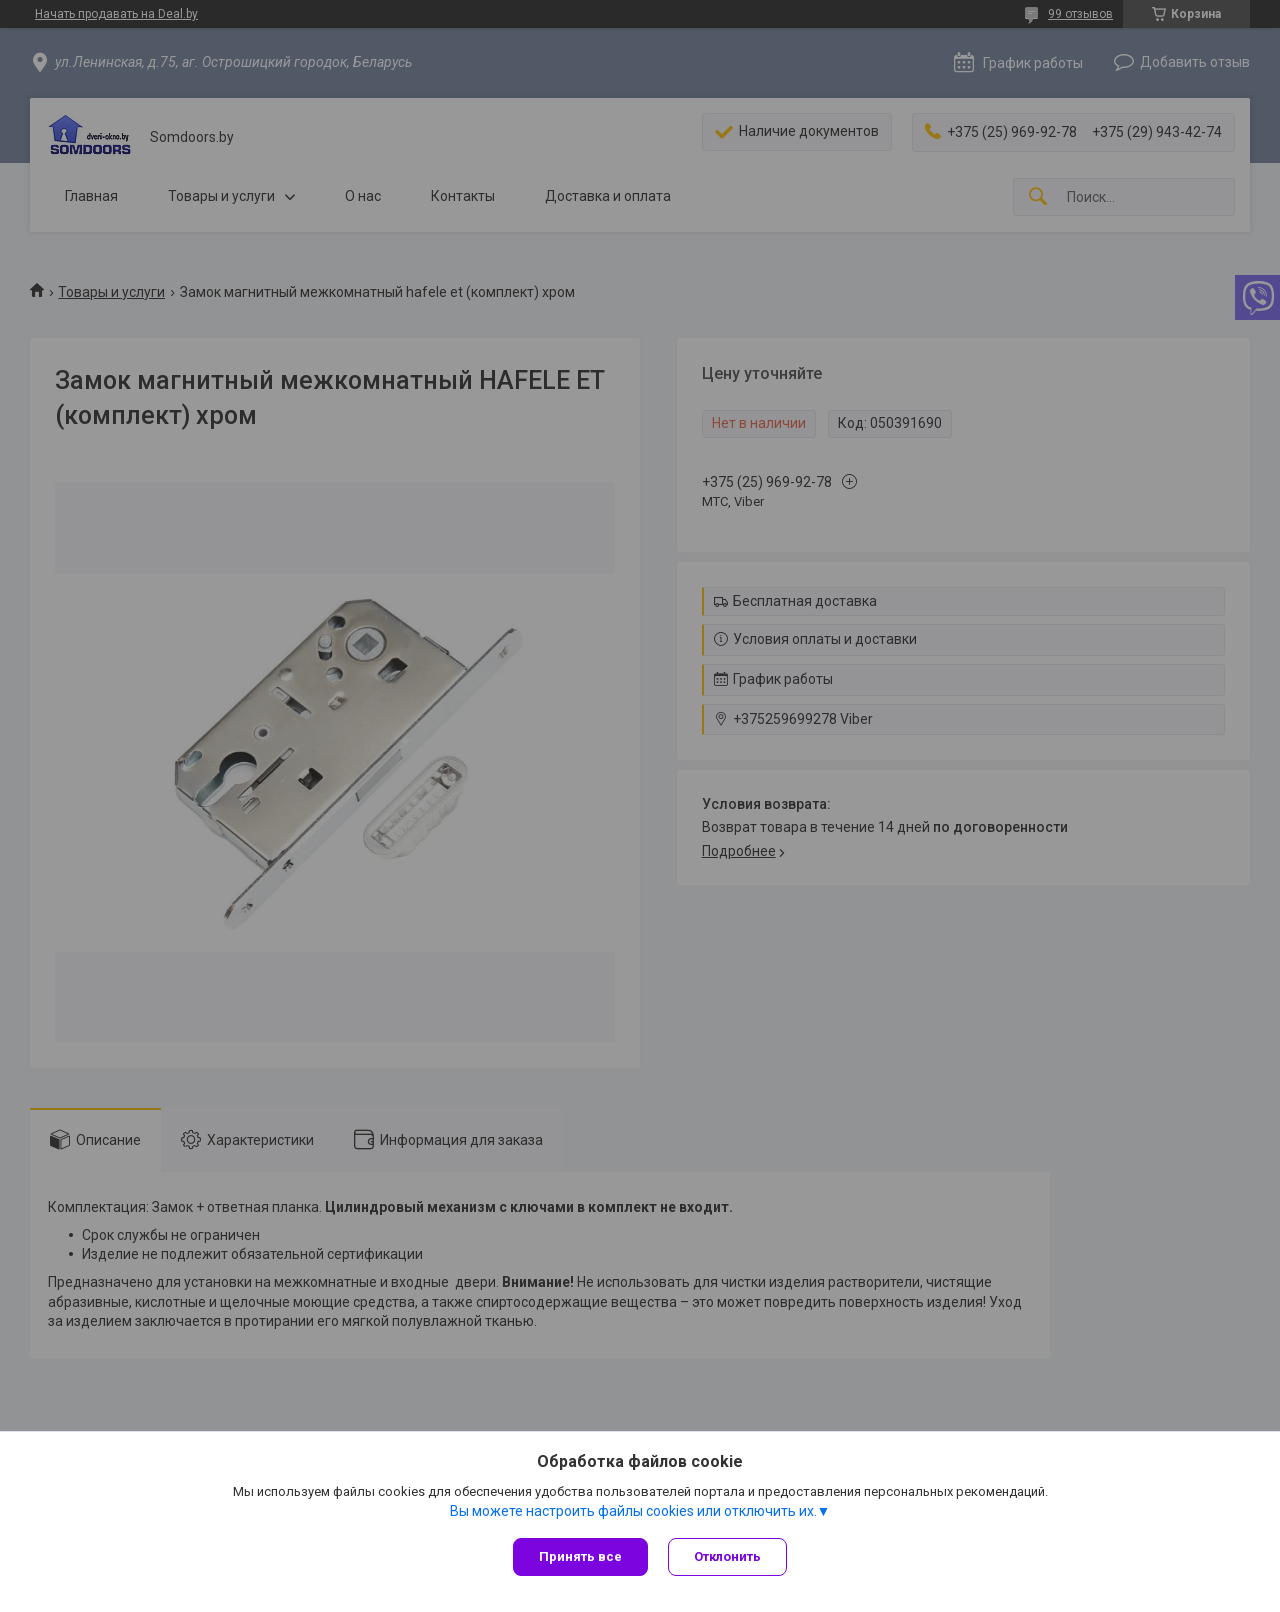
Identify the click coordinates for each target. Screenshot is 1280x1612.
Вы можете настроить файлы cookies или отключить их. (633, 1511)
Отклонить (727, 1556)
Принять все (580, 1556)
